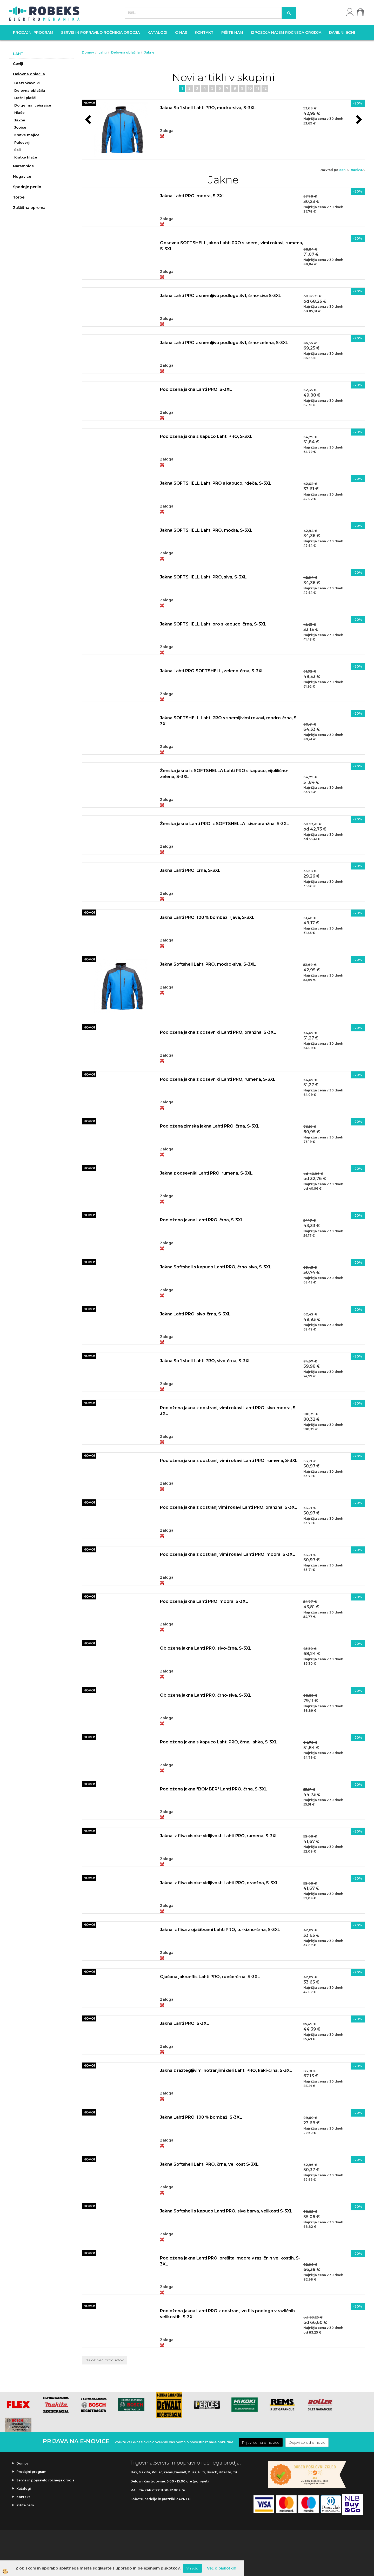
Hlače (19, 112)
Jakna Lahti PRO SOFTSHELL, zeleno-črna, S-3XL (212, 670)
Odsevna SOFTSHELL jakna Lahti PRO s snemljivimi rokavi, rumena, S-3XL (231, 245)
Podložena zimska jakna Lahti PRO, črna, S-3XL (209, 1126)
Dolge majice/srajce (32, 105)
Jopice (20, 127)
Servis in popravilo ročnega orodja (100, 32)
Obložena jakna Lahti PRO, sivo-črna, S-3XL (205, 1648)
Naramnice (23, 166)
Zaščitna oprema (29, 207)
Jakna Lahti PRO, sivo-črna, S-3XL (195, 1314)
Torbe (18, 197)
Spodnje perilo (27, 187)
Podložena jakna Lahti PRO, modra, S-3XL (204, 1601)
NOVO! (89, 103)
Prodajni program (33, 32)
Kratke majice (26, 135)
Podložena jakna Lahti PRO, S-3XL (196, 389)
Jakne (19, 120)
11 (257, 88)
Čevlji (18, 63)
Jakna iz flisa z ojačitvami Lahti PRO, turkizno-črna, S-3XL (220, 1929)
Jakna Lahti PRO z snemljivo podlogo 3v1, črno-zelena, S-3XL (224, 342)
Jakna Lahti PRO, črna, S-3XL (190, 870)
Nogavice (22, 176)
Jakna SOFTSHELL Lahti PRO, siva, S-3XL (203, 577)
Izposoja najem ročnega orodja (286, 32)
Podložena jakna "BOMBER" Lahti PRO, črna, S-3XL (213, 1789)
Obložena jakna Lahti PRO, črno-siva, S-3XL (205, 1695)
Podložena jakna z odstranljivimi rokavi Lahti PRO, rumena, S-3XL (229, 1460)
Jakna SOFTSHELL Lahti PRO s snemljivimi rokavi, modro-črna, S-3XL (229, 720)
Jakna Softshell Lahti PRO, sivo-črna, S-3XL (205, 1360)
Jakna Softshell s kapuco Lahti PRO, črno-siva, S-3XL (215, 1266)
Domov (88, 52)
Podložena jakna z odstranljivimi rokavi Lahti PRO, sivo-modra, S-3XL (228, 1410)
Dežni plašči (25, 98)
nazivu (358, 170)
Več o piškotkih (221, 2568)
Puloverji (22, 142)
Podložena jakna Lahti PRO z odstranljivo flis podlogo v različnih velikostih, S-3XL (227, 2313)
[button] (358, 120)
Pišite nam (232, 32)
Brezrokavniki (27, 83)
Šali (17, 150)
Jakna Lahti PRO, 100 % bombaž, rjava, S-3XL (207, 917)
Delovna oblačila (29, 74)
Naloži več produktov (104, 2360)
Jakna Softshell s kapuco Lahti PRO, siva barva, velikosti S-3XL (226, 2211)
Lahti (102, 52)
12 (265, 88)
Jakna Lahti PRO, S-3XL (184, 2023)
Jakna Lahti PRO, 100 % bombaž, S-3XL (201, 2117)
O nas (181, 32)
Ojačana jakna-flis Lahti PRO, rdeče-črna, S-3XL (210, 1976)
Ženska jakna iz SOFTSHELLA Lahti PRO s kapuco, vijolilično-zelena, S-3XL (224, 773)
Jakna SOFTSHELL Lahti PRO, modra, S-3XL (206, 530)
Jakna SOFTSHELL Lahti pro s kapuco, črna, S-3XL (213, 624)
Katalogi (157, 32)
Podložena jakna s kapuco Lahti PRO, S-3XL (206, 436)
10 (250, 88)
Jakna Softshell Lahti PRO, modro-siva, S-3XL (208, 107)
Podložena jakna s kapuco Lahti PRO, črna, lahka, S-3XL (218, 1742)
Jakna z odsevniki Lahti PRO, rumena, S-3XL (206, 1173)
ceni (344, 170)
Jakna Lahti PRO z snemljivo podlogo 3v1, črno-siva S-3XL (220, 295)
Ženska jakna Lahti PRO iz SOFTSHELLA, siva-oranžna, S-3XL (224, 823)
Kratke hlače (25, 157)
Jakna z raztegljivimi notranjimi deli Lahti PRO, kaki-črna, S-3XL (226, 2070)
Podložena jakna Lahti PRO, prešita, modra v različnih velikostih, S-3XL (230, 2261)
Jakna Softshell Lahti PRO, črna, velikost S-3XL (209, 2164)
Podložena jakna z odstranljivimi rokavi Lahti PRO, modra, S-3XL (227, 1554)
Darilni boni (342, 32)
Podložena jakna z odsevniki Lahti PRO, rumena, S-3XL (218, 1079)
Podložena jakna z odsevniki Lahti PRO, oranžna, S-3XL (218, 1032)
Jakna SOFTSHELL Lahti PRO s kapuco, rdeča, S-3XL (215, 483)
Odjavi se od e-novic (307, 2442)
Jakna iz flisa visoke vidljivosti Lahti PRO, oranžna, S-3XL (219, 1882)
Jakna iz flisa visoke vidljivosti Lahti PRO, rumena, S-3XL (219, 1835)
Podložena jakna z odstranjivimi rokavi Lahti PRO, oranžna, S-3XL (228, 1507)
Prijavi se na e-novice (260, 2442)
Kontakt (204, 32)
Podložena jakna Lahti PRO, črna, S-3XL (201, 1219)
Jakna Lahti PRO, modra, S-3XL (192, 195)
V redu (192, 2568)
